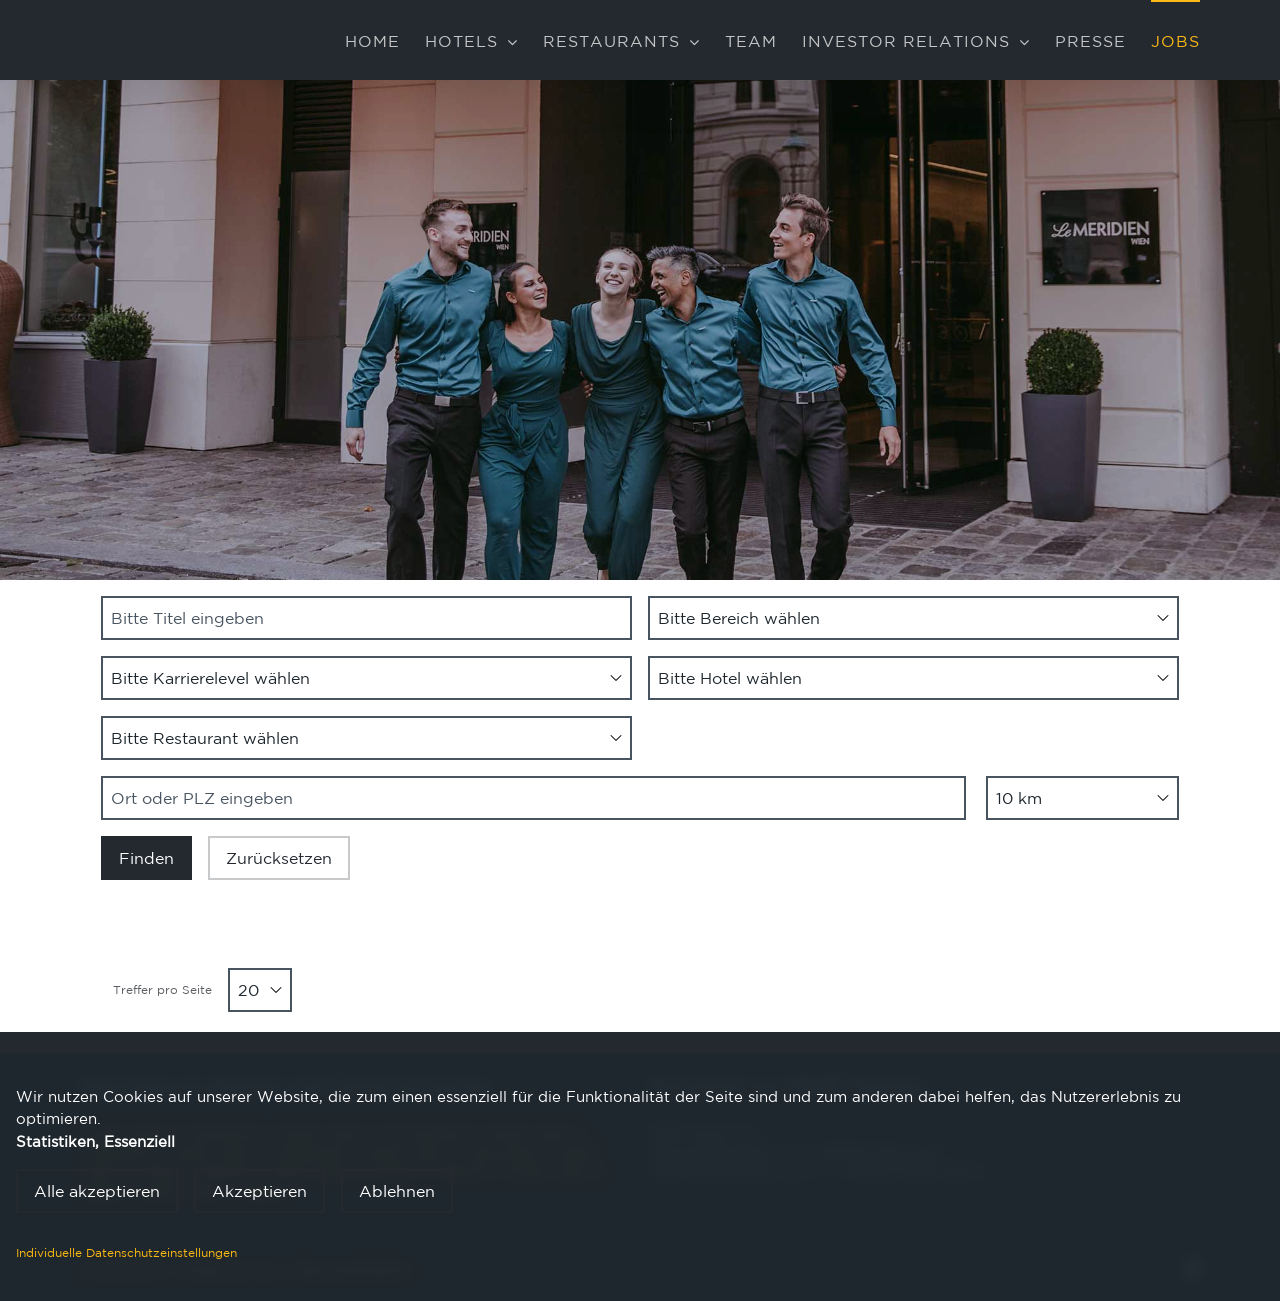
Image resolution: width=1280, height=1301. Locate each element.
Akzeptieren (259, 1191)
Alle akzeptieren (97, 1191)
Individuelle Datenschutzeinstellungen (126, 1252)
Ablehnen (397, 1191)
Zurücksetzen (279, 858)
